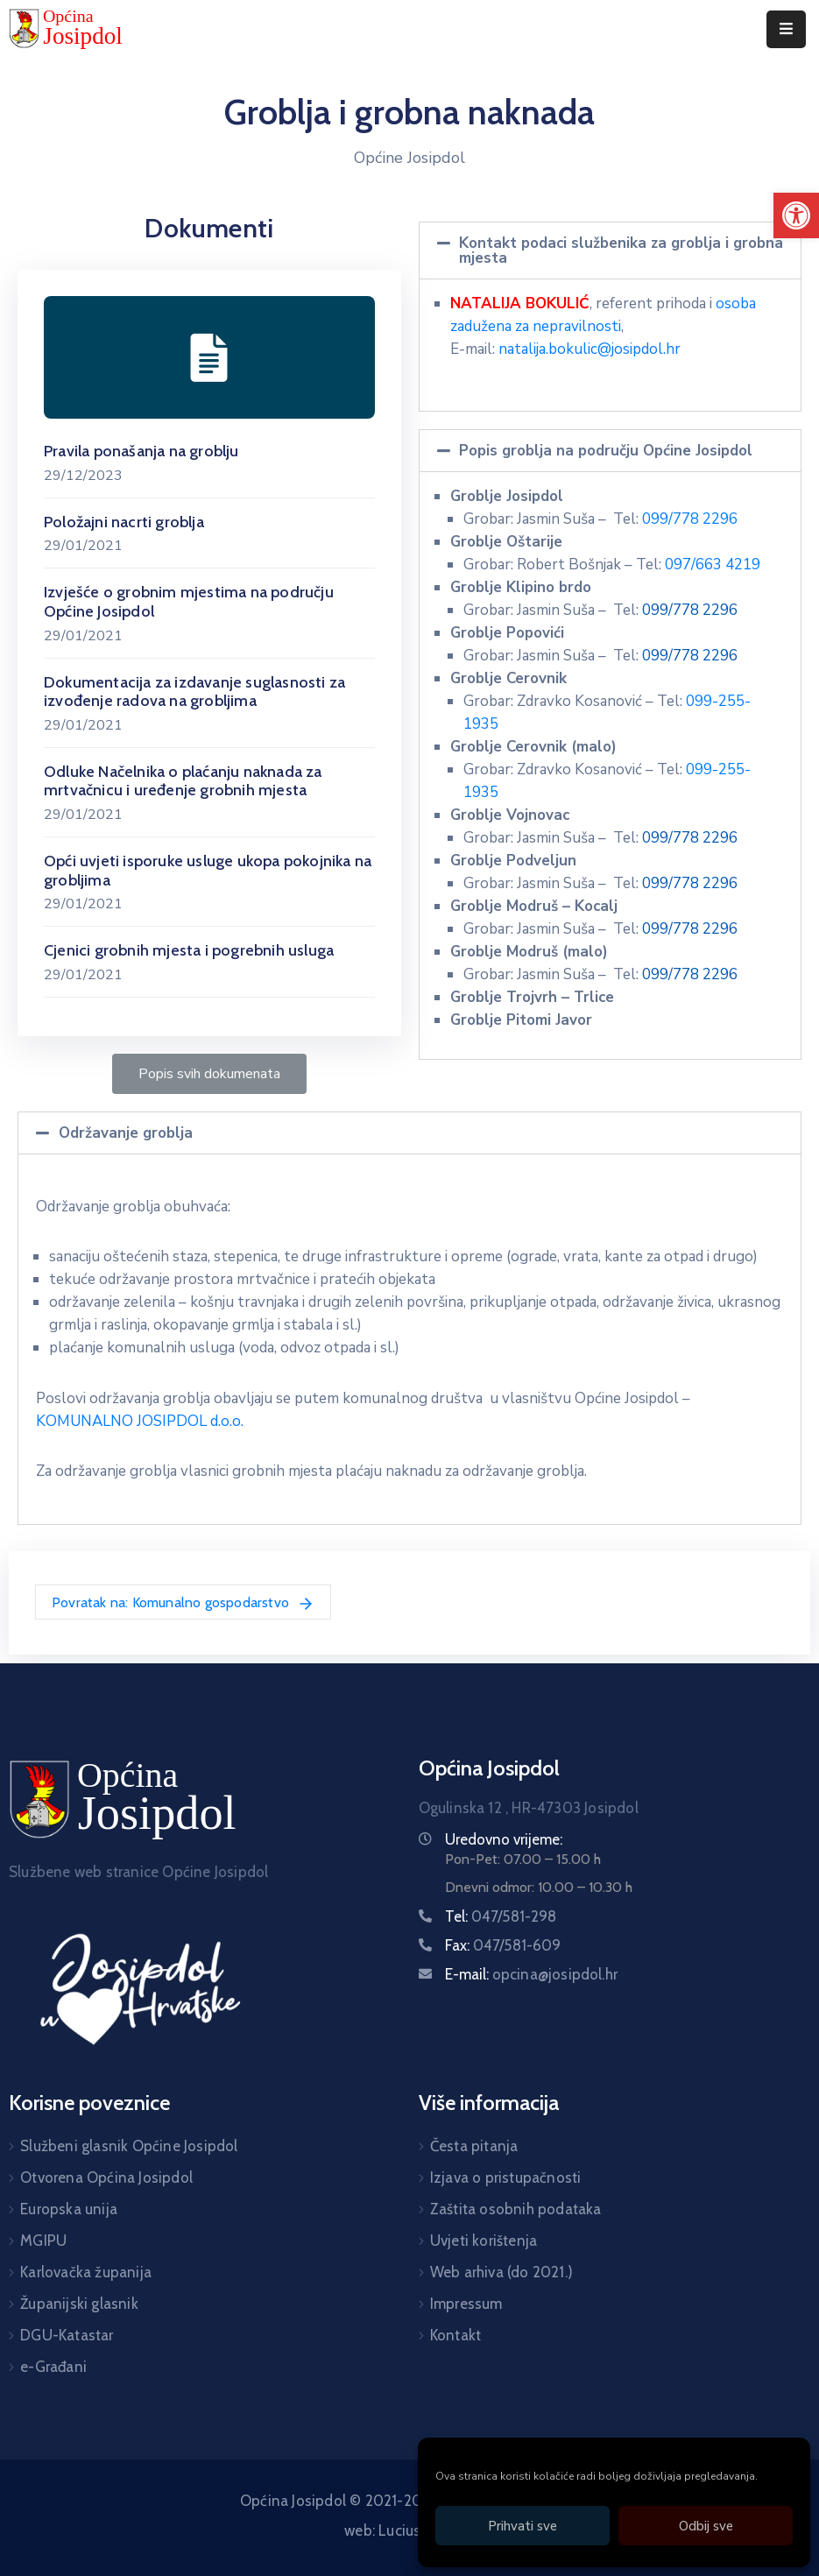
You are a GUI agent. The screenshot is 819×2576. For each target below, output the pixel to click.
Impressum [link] (466, 2303)
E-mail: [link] (531, 1974)
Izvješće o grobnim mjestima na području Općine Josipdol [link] (189, 601)
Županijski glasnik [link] (79, 2303)
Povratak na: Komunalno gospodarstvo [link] (183, 1603)
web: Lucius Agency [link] (409, 2530)
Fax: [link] (503, 1945)
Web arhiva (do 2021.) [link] (501, 2272)
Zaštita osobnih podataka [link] (516, 2209)
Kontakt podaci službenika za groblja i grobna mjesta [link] (621, 250)
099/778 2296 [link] (690, 519)
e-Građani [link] (53, 2366)
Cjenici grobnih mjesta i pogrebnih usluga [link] (189, 950)
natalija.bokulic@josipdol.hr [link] (589, 349)
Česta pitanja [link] (474, 2146)
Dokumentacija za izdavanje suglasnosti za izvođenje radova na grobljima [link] (194, 692)
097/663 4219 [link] (712, 564)
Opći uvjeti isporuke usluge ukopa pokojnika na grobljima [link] (207, 870)
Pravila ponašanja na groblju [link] (141, 451)
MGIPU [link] (43, 2240)
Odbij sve (706, 2526)
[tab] (610, 250)
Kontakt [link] (455, 2335)
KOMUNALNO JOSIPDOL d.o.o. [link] (140, 1421)
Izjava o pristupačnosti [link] (506, 2177)
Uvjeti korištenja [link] (483, 2240)
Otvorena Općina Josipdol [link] (106, 2177)
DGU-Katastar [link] (66, 2335)
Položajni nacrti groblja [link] (124, 522)
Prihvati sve (522, 2526)
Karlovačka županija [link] (86, 2272)
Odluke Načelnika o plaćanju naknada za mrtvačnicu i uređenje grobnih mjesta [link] (183, 781)
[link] (796, 215)
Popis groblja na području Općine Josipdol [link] (605, 451)
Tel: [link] (501, 1916)
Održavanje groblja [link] (126, 1133)
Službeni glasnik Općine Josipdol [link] (128, 2146)
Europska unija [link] (68, 2209)
